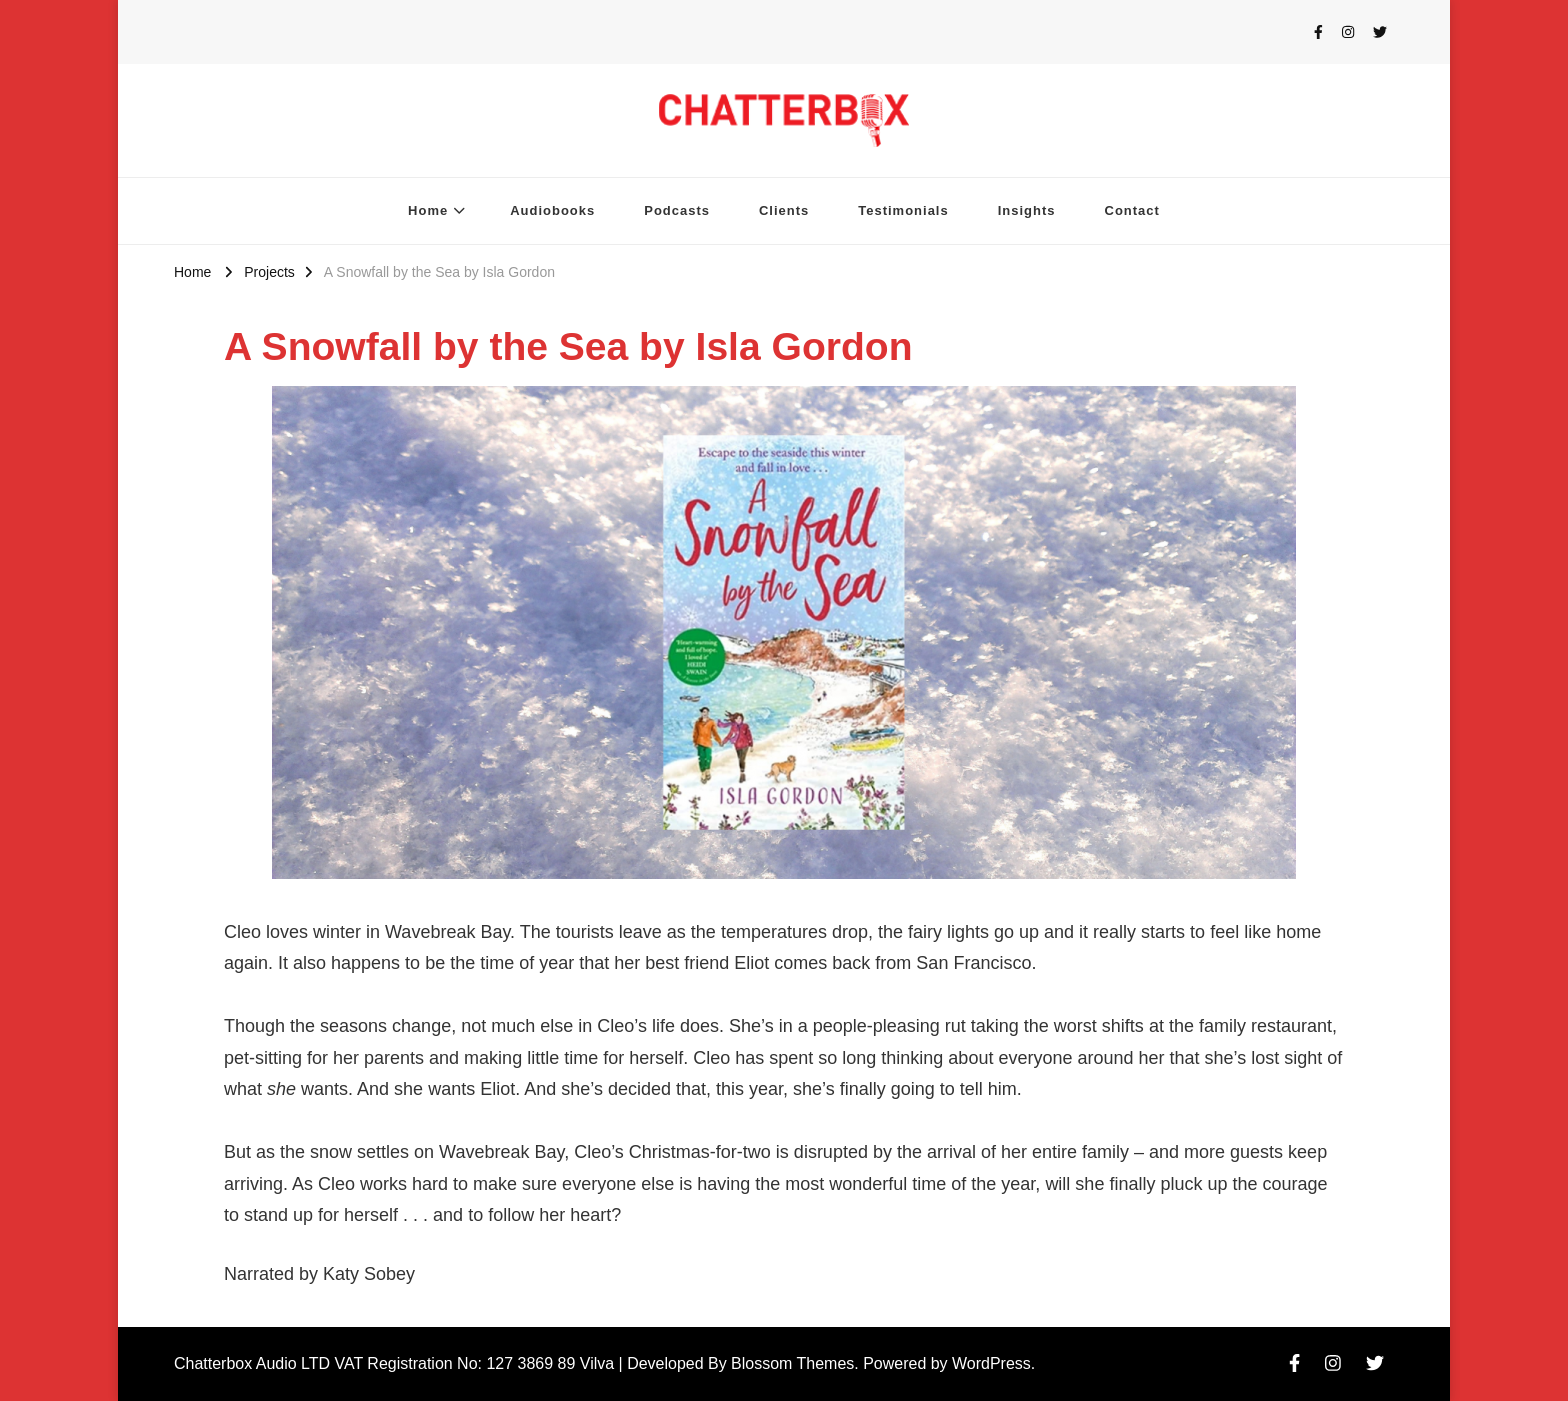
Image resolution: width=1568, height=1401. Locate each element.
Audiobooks (552, 210)
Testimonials (903, 210)
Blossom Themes (792, 1363)
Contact (1132, 210)
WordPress (991, 1363)
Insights (1027, 210)
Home (428, 210)
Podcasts (677, 210)
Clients (784, 210)
